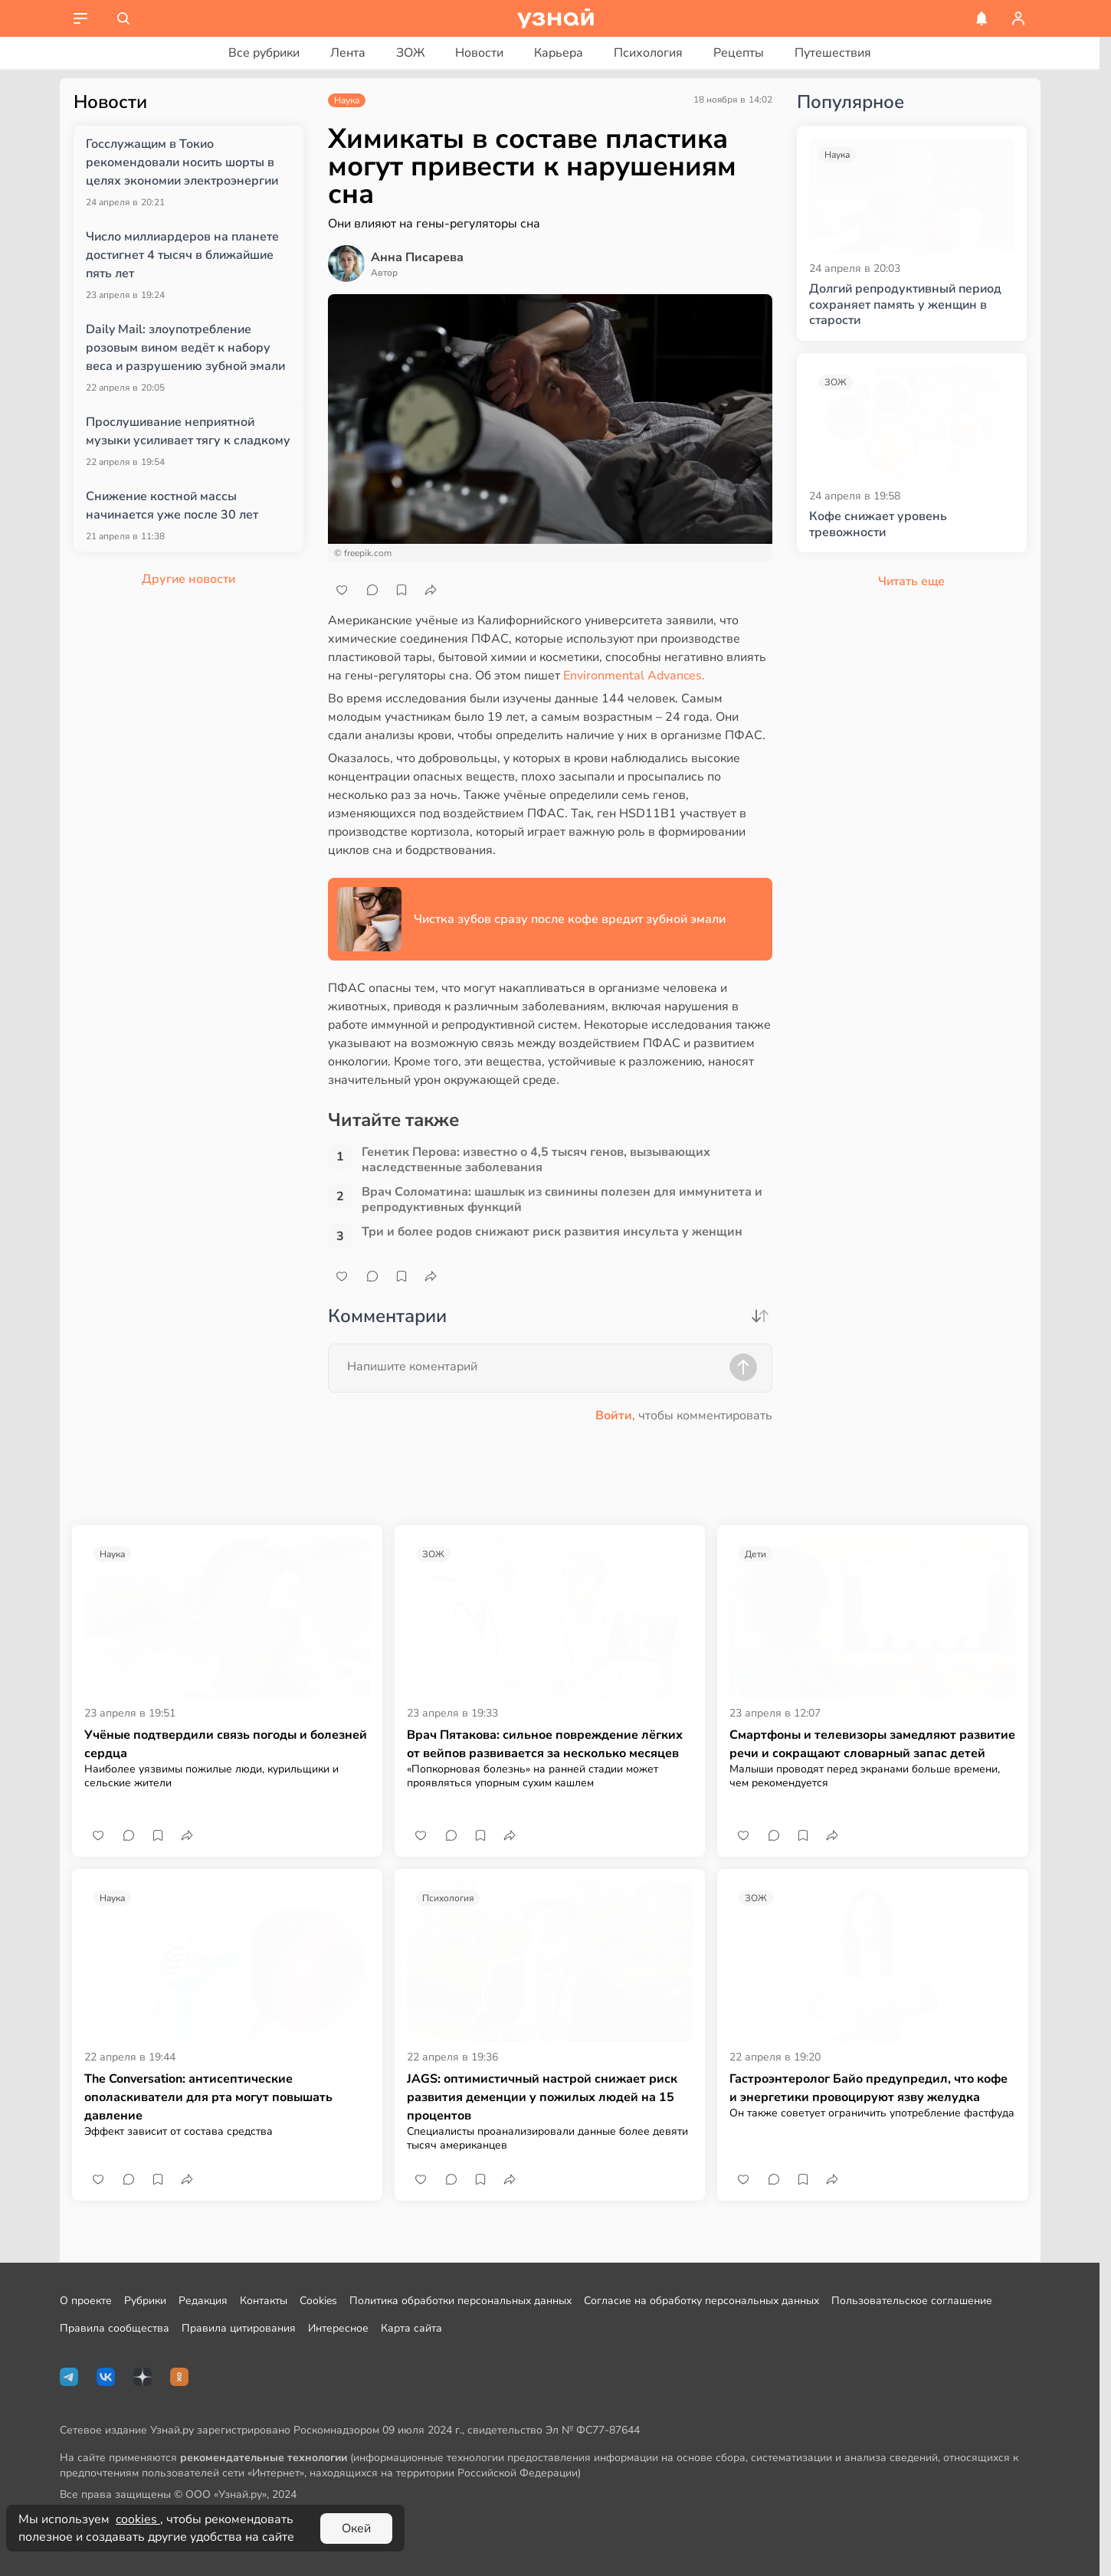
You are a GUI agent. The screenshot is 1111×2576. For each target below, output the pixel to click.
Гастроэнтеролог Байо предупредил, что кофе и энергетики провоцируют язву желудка (868, 2088)
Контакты (263, 2300)
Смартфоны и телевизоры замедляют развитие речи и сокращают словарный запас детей (872, 1744)
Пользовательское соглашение (911, 2300)
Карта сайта (411, 2328)
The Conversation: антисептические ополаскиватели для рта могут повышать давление (208, 2097)
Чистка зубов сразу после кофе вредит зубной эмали (570, 919)
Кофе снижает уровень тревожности (878, 525)
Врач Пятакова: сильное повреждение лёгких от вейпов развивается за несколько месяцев (545, 1744)
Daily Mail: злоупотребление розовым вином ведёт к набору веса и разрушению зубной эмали (185, 348)
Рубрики (145, 2300)
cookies (138, 2519)
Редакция (203, 2300)
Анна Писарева (417, 257)
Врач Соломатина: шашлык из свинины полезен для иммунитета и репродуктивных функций (562, 1199)
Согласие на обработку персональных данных (701, 2300)
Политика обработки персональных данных (460, 2300)
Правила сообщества (114, 2328)
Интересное (338, 2328)
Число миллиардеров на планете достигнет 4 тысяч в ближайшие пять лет (182, 255)
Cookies (318, 2300)
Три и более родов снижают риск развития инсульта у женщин (552, 1232)
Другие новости (188, 579)
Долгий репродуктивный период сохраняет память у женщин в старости (905, 305)
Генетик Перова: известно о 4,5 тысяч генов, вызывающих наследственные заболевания (536, 1159)
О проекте (86, 2300)
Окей (356, 2528)
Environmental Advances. (634, 675)
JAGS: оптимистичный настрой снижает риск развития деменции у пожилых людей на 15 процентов (542, 2097)
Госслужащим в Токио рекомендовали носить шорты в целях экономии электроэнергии (182, 162)
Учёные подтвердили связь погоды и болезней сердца (225, 1744)
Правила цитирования (239, 2328)
